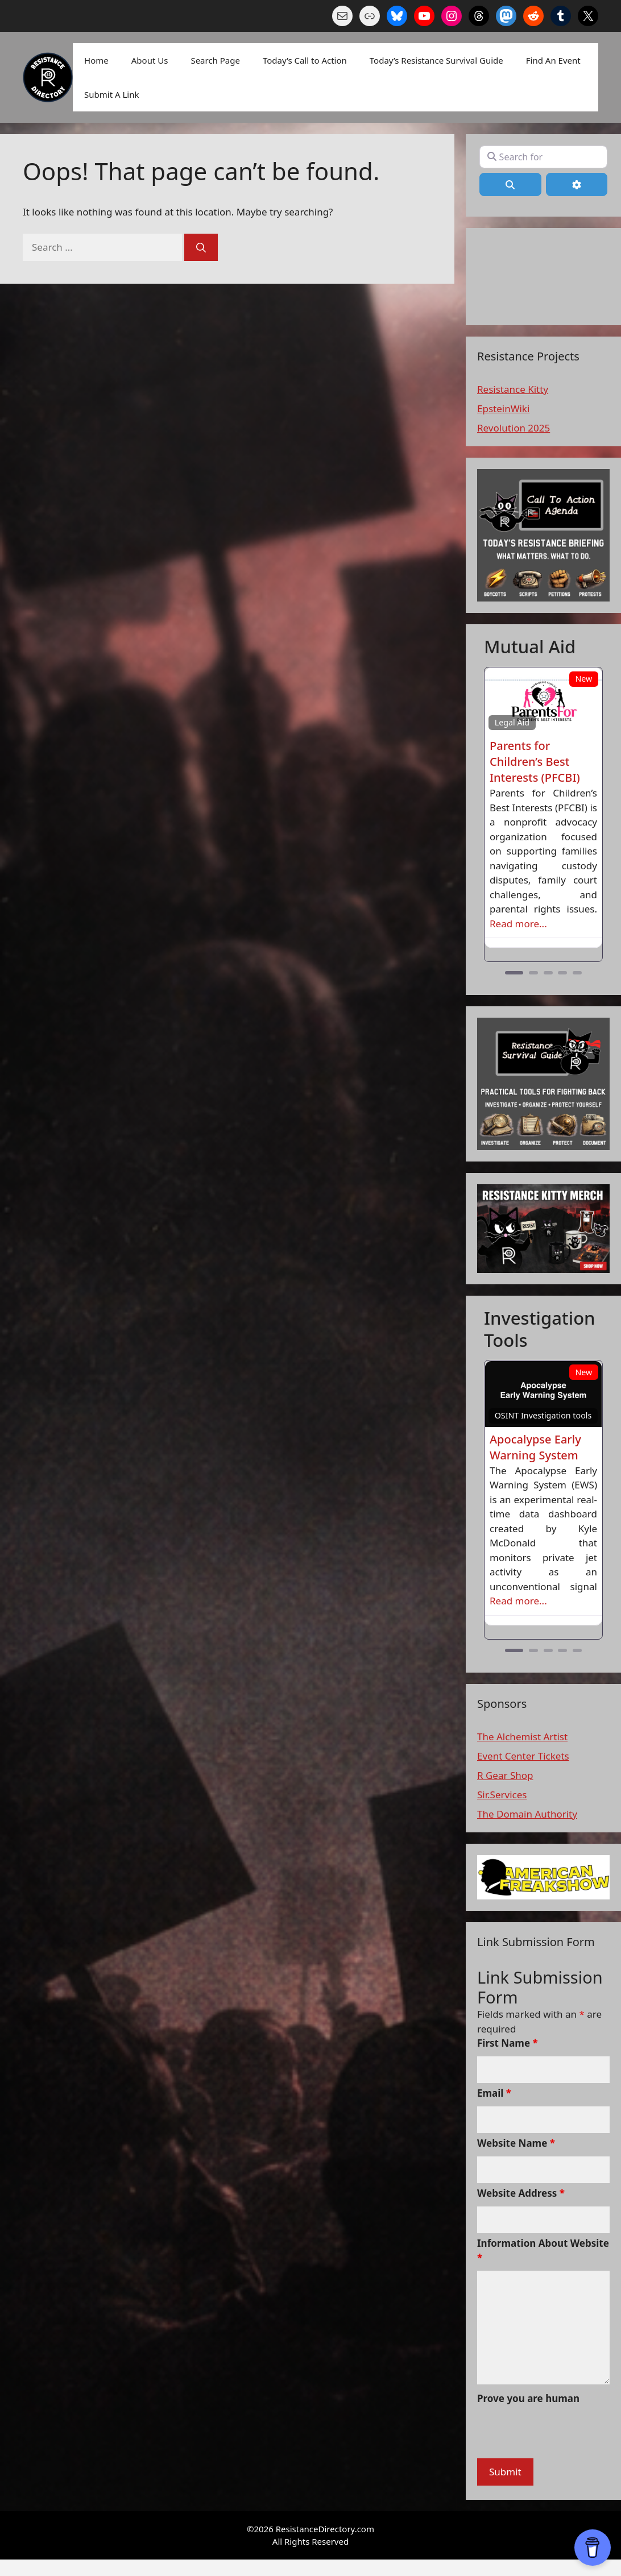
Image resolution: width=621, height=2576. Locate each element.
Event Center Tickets (523, 1755)
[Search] (201, 247)
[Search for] (543, 157)
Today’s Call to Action (305, 60)
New (583, 678)
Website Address (521, 2193)
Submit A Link (111, 94)
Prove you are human (528, 2398)
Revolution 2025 (513, 427)
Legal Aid (512, 722)
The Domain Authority (527, 1813)
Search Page (215, 60)
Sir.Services (502, 1794)
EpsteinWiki (503, 408)
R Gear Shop (505, 1775)
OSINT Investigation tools (543, 1415)
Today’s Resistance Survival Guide (436, 60)
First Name (507, 2043)
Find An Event (553, 60)
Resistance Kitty (512, 389)
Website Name (516, 2143)
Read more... (518, 923)
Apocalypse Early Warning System (535, 1447)
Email (494, 2093)
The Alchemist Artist (522, 1736)
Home (96, 60)
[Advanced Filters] (577, 184)
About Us (149, 60)
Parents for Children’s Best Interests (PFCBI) (535, 761)
